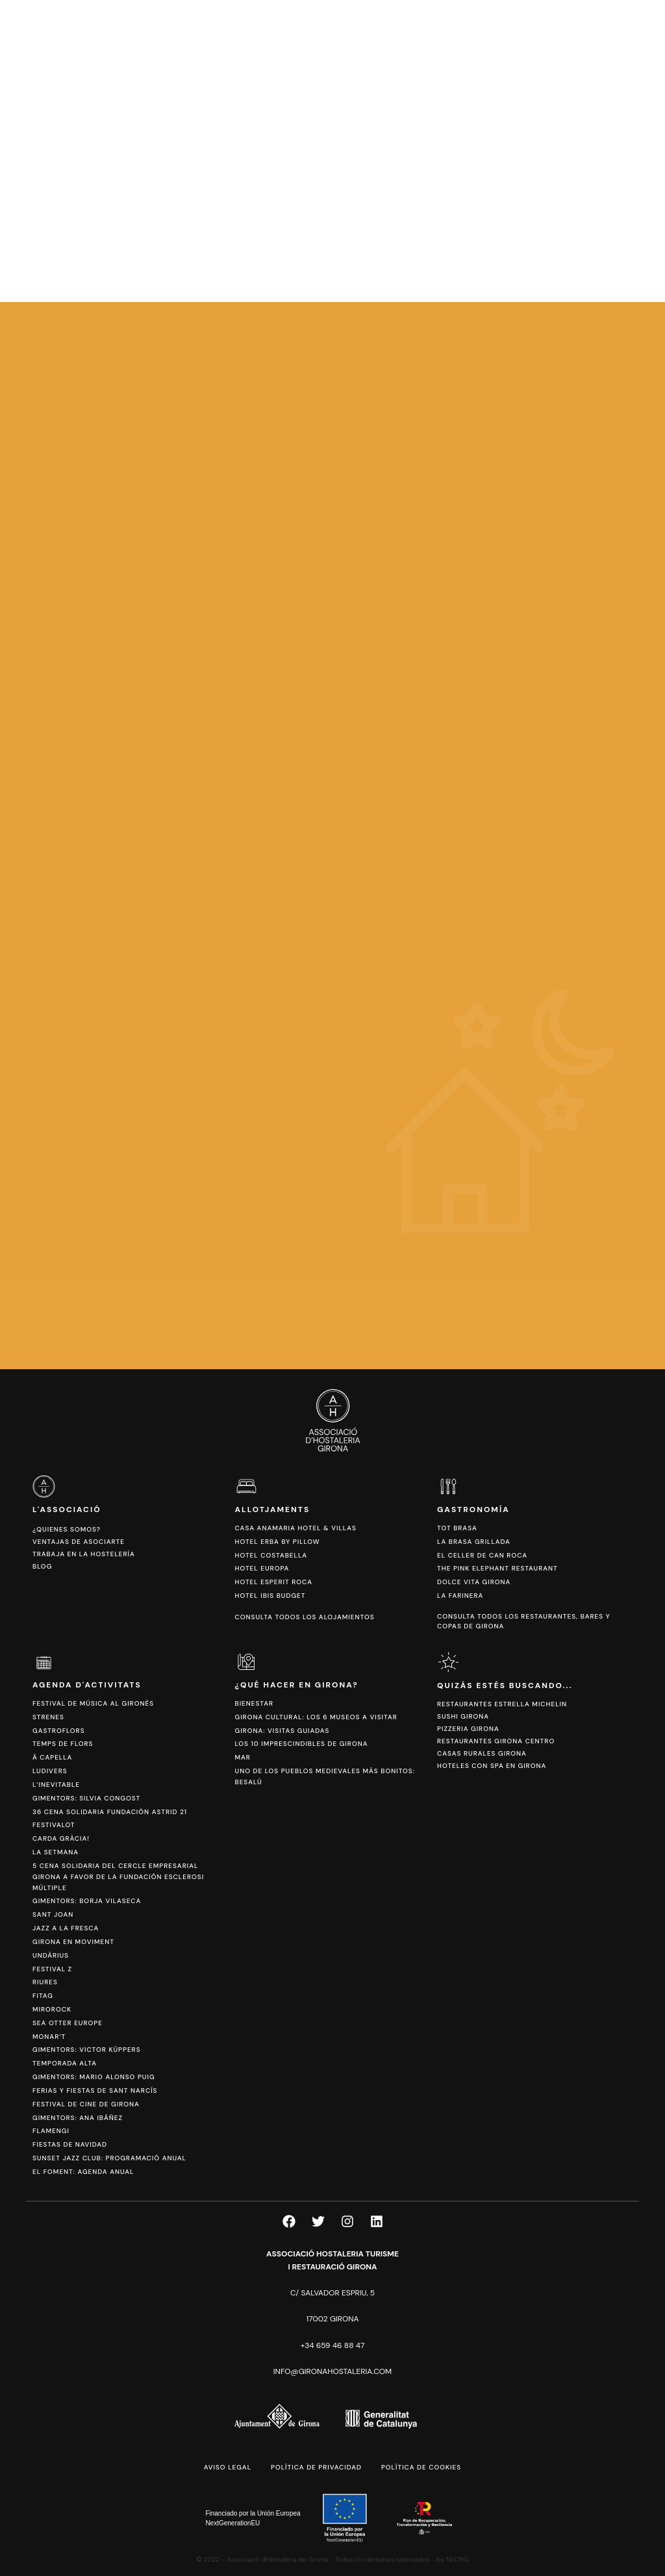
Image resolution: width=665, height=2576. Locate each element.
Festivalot (53, 1825)
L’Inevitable (56, 1784)
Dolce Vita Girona (473, 1582)
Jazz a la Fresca (65, 1928)
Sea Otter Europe (67, 2023)
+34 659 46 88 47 (333, 2345)
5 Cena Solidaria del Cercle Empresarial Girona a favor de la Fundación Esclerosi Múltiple (118, 1877)
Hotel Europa (262, 1568)
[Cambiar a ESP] (599, 46)
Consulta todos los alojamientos (305, 1617)
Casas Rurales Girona (482, 1753)
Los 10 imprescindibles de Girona (301, 1743)
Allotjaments (272, 1509)
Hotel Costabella (271, 1555)
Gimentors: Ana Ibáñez (77, 2118)
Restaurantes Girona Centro (496, 1741)
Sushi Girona (463, 1716)
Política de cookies (421, 2467)
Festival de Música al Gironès (93, 1703)
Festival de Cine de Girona (86, 2104)
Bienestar (254, 1703)
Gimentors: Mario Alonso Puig (93, 2077)
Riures (45, 1982)
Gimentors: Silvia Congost (86, 1798)
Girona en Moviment (73, 1942)
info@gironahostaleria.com (332, 2371)
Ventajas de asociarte (78, 1541)
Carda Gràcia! (61, 1838)
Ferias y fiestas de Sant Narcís (94, 2090)
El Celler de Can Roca (482, 1555)
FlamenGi (50, 2131)
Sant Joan (52, 1914)
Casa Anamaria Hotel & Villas (296, 1528)
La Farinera (460, 1595)
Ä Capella (52, 1757)
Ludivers (50, 1771)
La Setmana (55, 1852)
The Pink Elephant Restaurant (497, 1568)
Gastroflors (58, 1730)
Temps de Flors (62, 1743)
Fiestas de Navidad (69, 2144)
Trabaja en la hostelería (83, 1554)
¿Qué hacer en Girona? (296, 1685)
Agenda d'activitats (87, 1685)
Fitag (42, 1995)
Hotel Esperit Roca (273, 1582)
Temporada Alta (64, 2063)
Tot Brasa (457, 1528)
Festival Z (52, 1969)
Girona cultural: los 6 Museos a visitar (316, 1717)
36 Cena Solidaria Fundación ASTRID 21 (109, 1812)
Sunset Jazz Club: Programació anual (109, 2158)
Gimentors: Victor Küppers (86, 2049)
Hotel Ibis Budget (270, 1595)
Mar (243, 1757)
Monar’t (49, 2036)
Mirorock (51, 2009)
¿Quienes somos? (66, 1529)
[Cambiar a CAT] (580, 46)
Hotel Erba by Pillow (277, 1541)
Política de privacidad (316, 2467)
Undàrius (50, 1955)
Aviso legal (227, 2467)
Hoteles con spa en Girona (491, 1766)
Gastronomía (473, 1509)
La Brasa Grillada (473, 1541)
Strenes (48, 1717)
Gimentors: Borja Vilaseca (86, 1901)
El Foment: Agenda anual (83, 2171)
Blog (42, 1566)
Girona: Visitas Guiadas (282, 1730)
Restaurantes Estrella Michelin (502, 1704)
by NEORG (453, 2559)
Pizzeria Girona (468, 1728)
